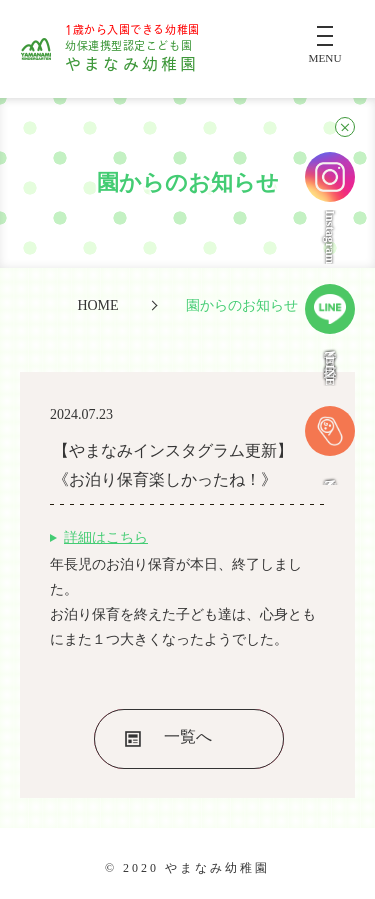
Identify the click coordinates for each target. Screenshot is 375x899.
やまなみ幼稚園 (132, 49)
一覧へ (188, 736)
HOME (97, 304)
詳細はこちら (106, 537)
